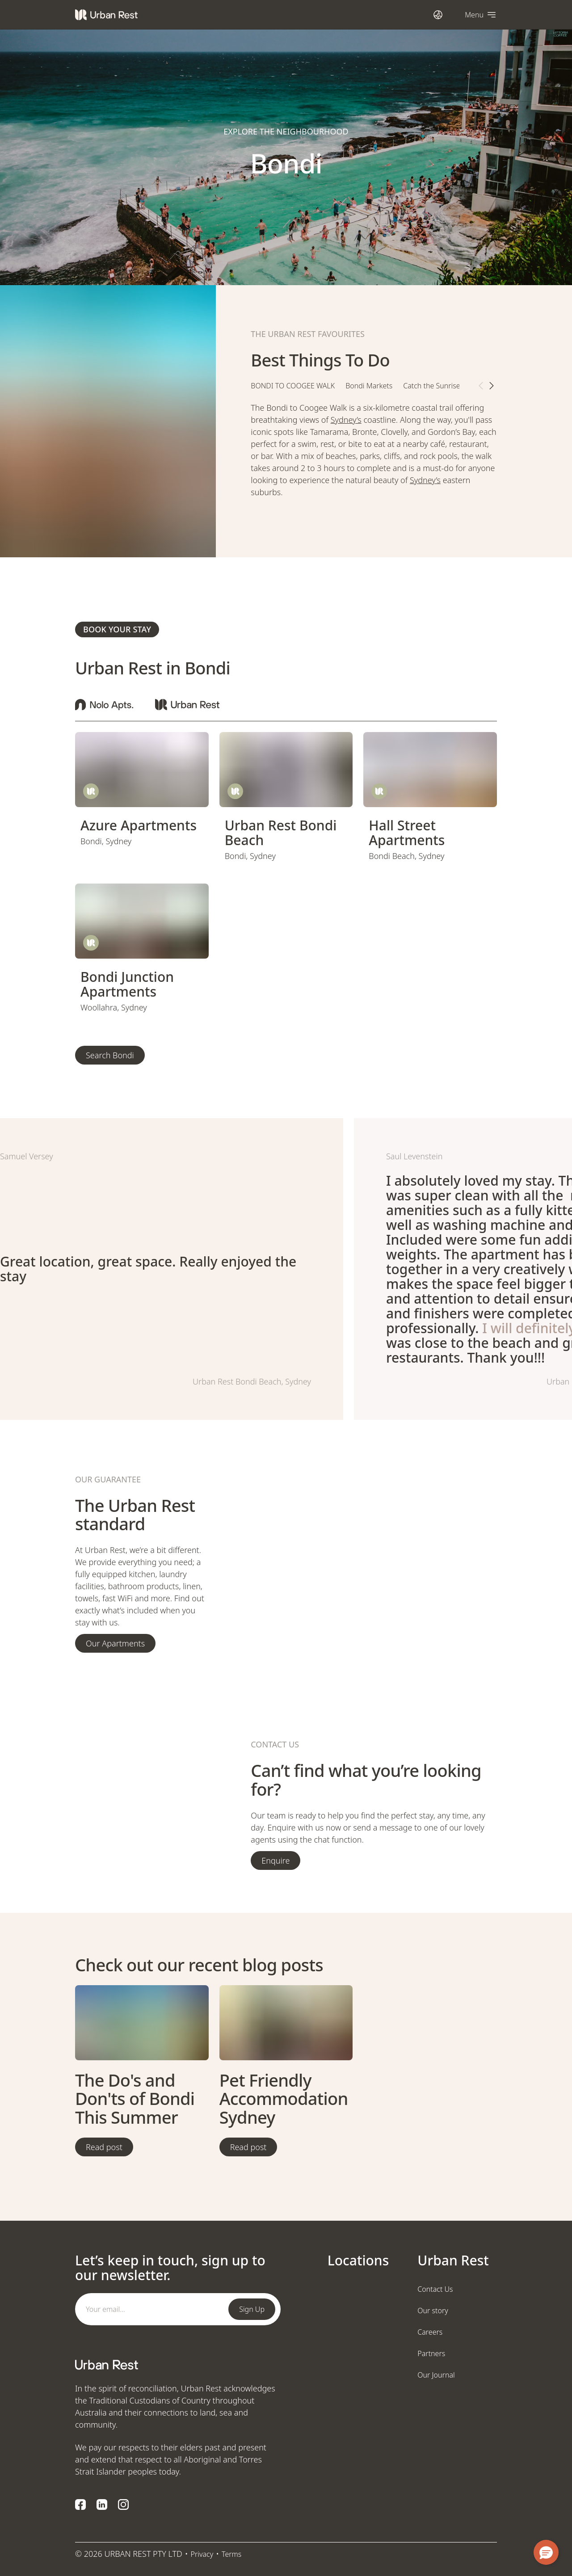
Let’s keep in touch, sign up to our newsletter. (170, 2267)
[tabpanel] (374, 458)
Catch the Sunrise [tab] (431, 386)
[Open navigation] (481, 14)
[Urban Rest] (106, 14)
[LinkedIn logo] (102, 2504)
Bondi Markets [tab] (368, 386)
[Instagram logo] (123, 2504)
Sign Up (252, 2309)
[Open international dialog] (438, 14)
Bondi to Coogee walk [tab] (293, 386)
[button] (546, 2552)
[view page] (142, 769)
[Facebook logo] (80, 2504)
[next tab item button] (491, 385)
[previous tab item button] (480, 385)
